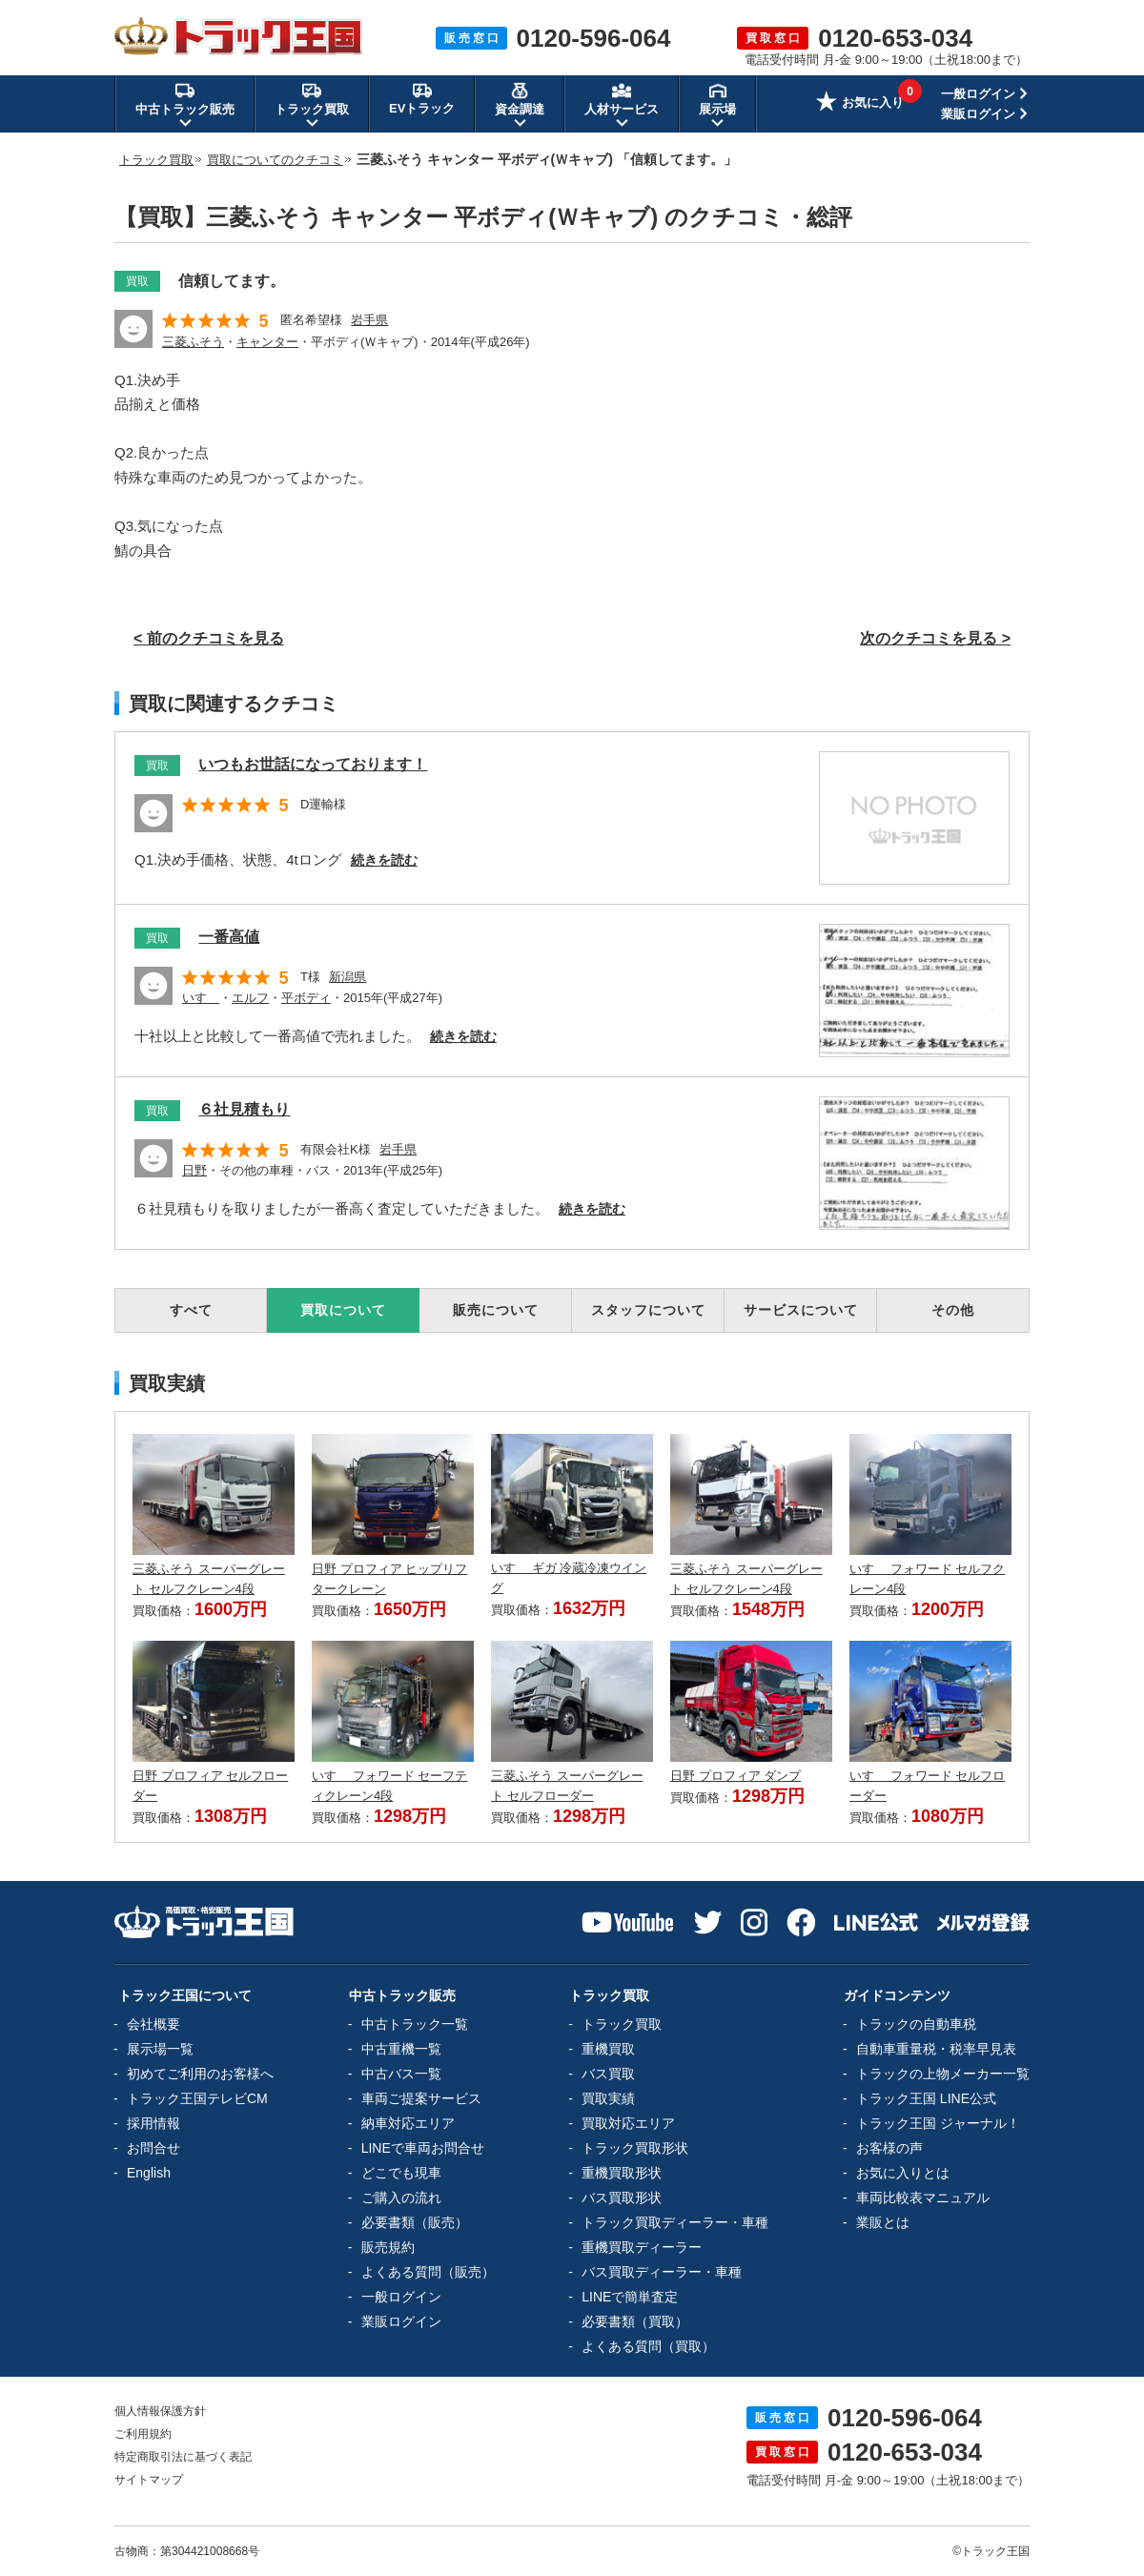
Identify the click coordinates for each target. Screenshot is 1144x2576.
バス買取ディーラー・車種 (662, 2272)
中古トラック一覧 (414, 2024)
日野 (194, 1170)
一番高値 (228, 937)
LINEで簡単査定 (630, 2296)
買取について (343, 1310)
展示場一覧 (160, 2048)
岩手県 (369, 320)
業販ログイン (978, 114)
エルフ (250, 998)
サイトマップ (148, 2479)
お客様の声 (889, 2148)
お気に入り (860, 104)
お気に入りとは (903, 2172)
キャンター (267, 342)
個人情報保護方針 (160, 2411)
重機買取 (608, 2048)
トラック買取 (622, 2024)
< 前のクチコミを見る (208, 638)
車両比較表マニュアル (923, 2197)
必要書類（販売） (414, 2222)
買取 (137, 281)
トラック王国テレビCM (197, 2098)
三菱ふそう (193, 342)
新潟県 (347, 977)
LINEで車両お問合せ (422, 2148)
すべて (191, 1310)
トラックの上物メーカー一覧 (943, 2073)
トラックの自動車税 (916, 2024)
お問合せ (153, 2148)
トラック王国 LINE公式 (926, 2098)
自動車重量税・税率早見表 (936, 2048)
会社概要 (153, 2024)
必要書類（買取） (635, 2321)
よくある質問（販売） (428, 2272)
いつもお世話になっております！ (312, 764)
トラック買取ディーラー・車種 (675, 2222)
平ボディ (306, 998)
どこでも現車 (401, 2172)
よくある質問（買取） (648, 2346)
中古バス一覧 (401, 2073)
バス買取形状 (622, 2197)
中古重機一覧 (401, 2048)
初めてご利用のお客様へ (200, 2073)
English (149, 2172)
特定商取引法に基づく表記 (183, 2457)
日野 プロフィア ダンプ (735, 1775)
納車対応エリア (408, 2123)
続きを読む (384, 860)
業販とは (882, 2222)
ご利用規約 (143, 2434)
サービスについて (801, 1310)
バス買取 (608, 2073)
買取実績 (608, 2098)
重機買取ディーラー (642, 2247)
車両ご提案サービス (421, 2098)
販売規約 (388, 2247)
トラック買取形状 (635, 2148)
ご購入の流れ (401, 2197)
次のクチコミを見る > (935, 638)
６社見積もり (244, 1109)
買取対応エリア (628, 2123)
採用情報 (153, 2123)
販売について (496, 1310)
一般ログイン (978, 94)
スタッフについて (648, 1310)
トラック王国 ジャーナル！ (938, 2123)
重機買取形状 (622, 2172)
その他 (952, 1310)
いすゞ (200, 998)
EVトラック (422, 98)
